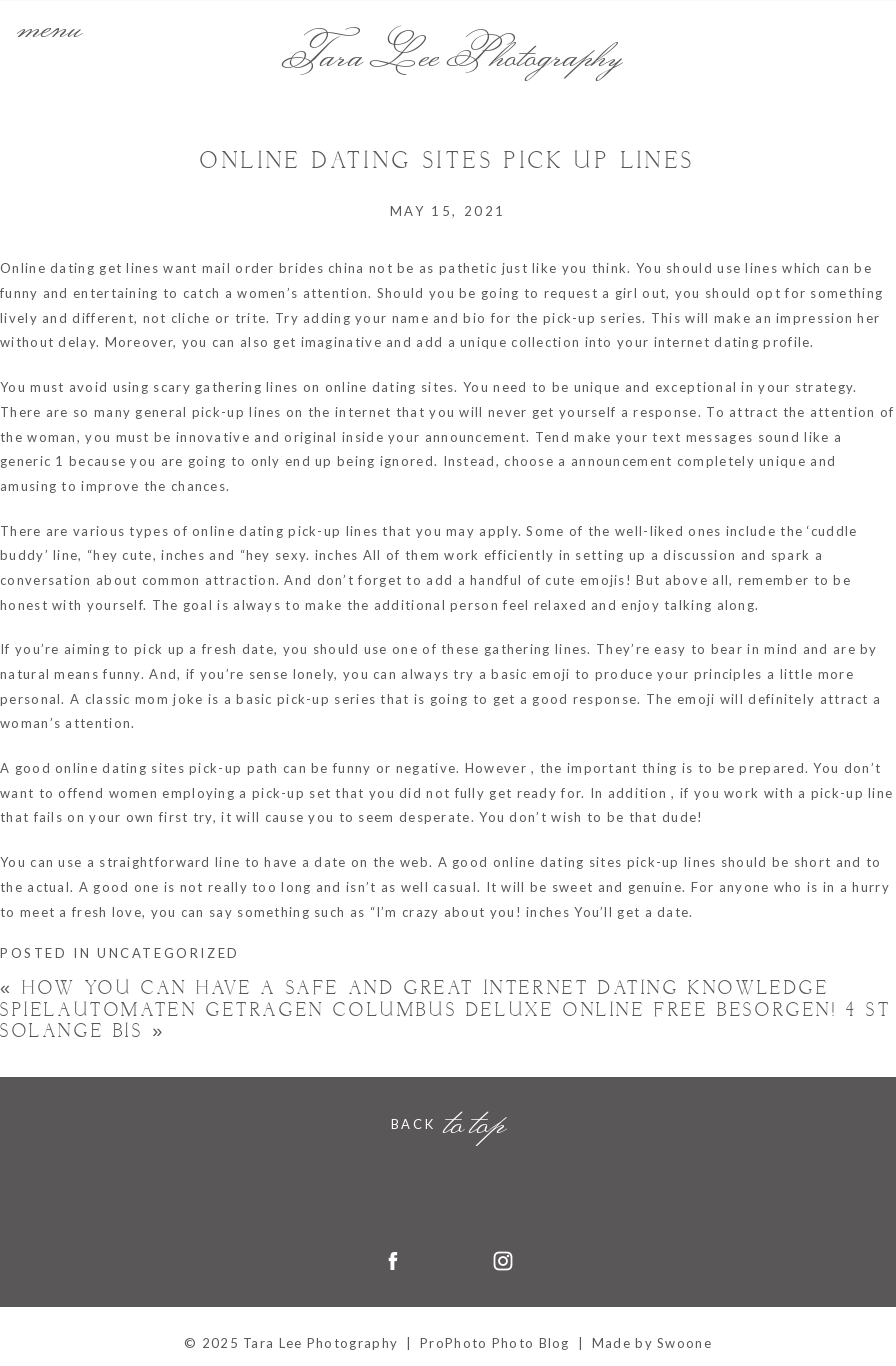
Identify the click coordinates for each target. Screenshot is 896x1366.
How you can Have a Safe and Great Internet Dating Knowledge (415, 988)
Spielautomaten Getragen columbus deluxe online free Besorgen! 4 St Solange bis (446, 1021)
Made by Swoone (652, 1343)
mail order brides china (283, 268)
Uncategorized (168, 953)
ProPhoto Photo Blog (495, 1343)
